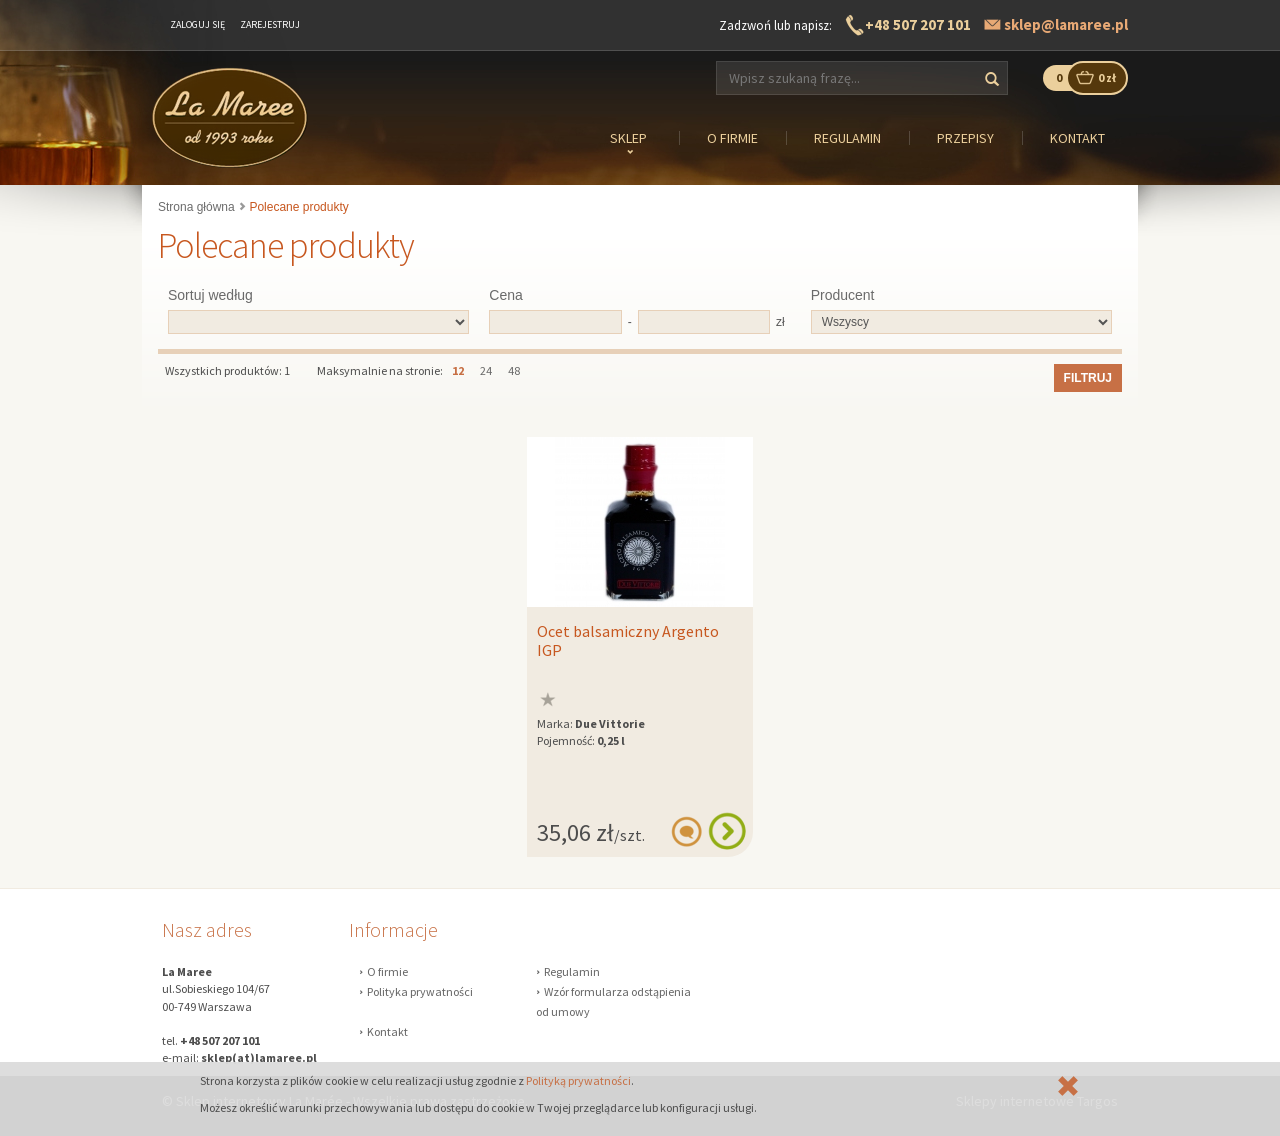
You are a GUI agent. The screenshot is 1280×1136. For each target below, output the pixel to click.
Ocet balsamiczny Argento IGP (628, 641)
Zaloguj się (197, 24)
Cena (505, 295)
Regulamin (572, 971)
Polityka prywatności (420, 991)
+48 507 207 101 (918, 24)
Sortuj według (210, 295)
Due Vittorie (610, 723)
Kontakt (387, 1031)
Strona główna (196, 207)
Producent (843, 295)
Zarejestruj (270, 24)
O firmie (387, 971)
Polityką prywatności (578, 1080)
